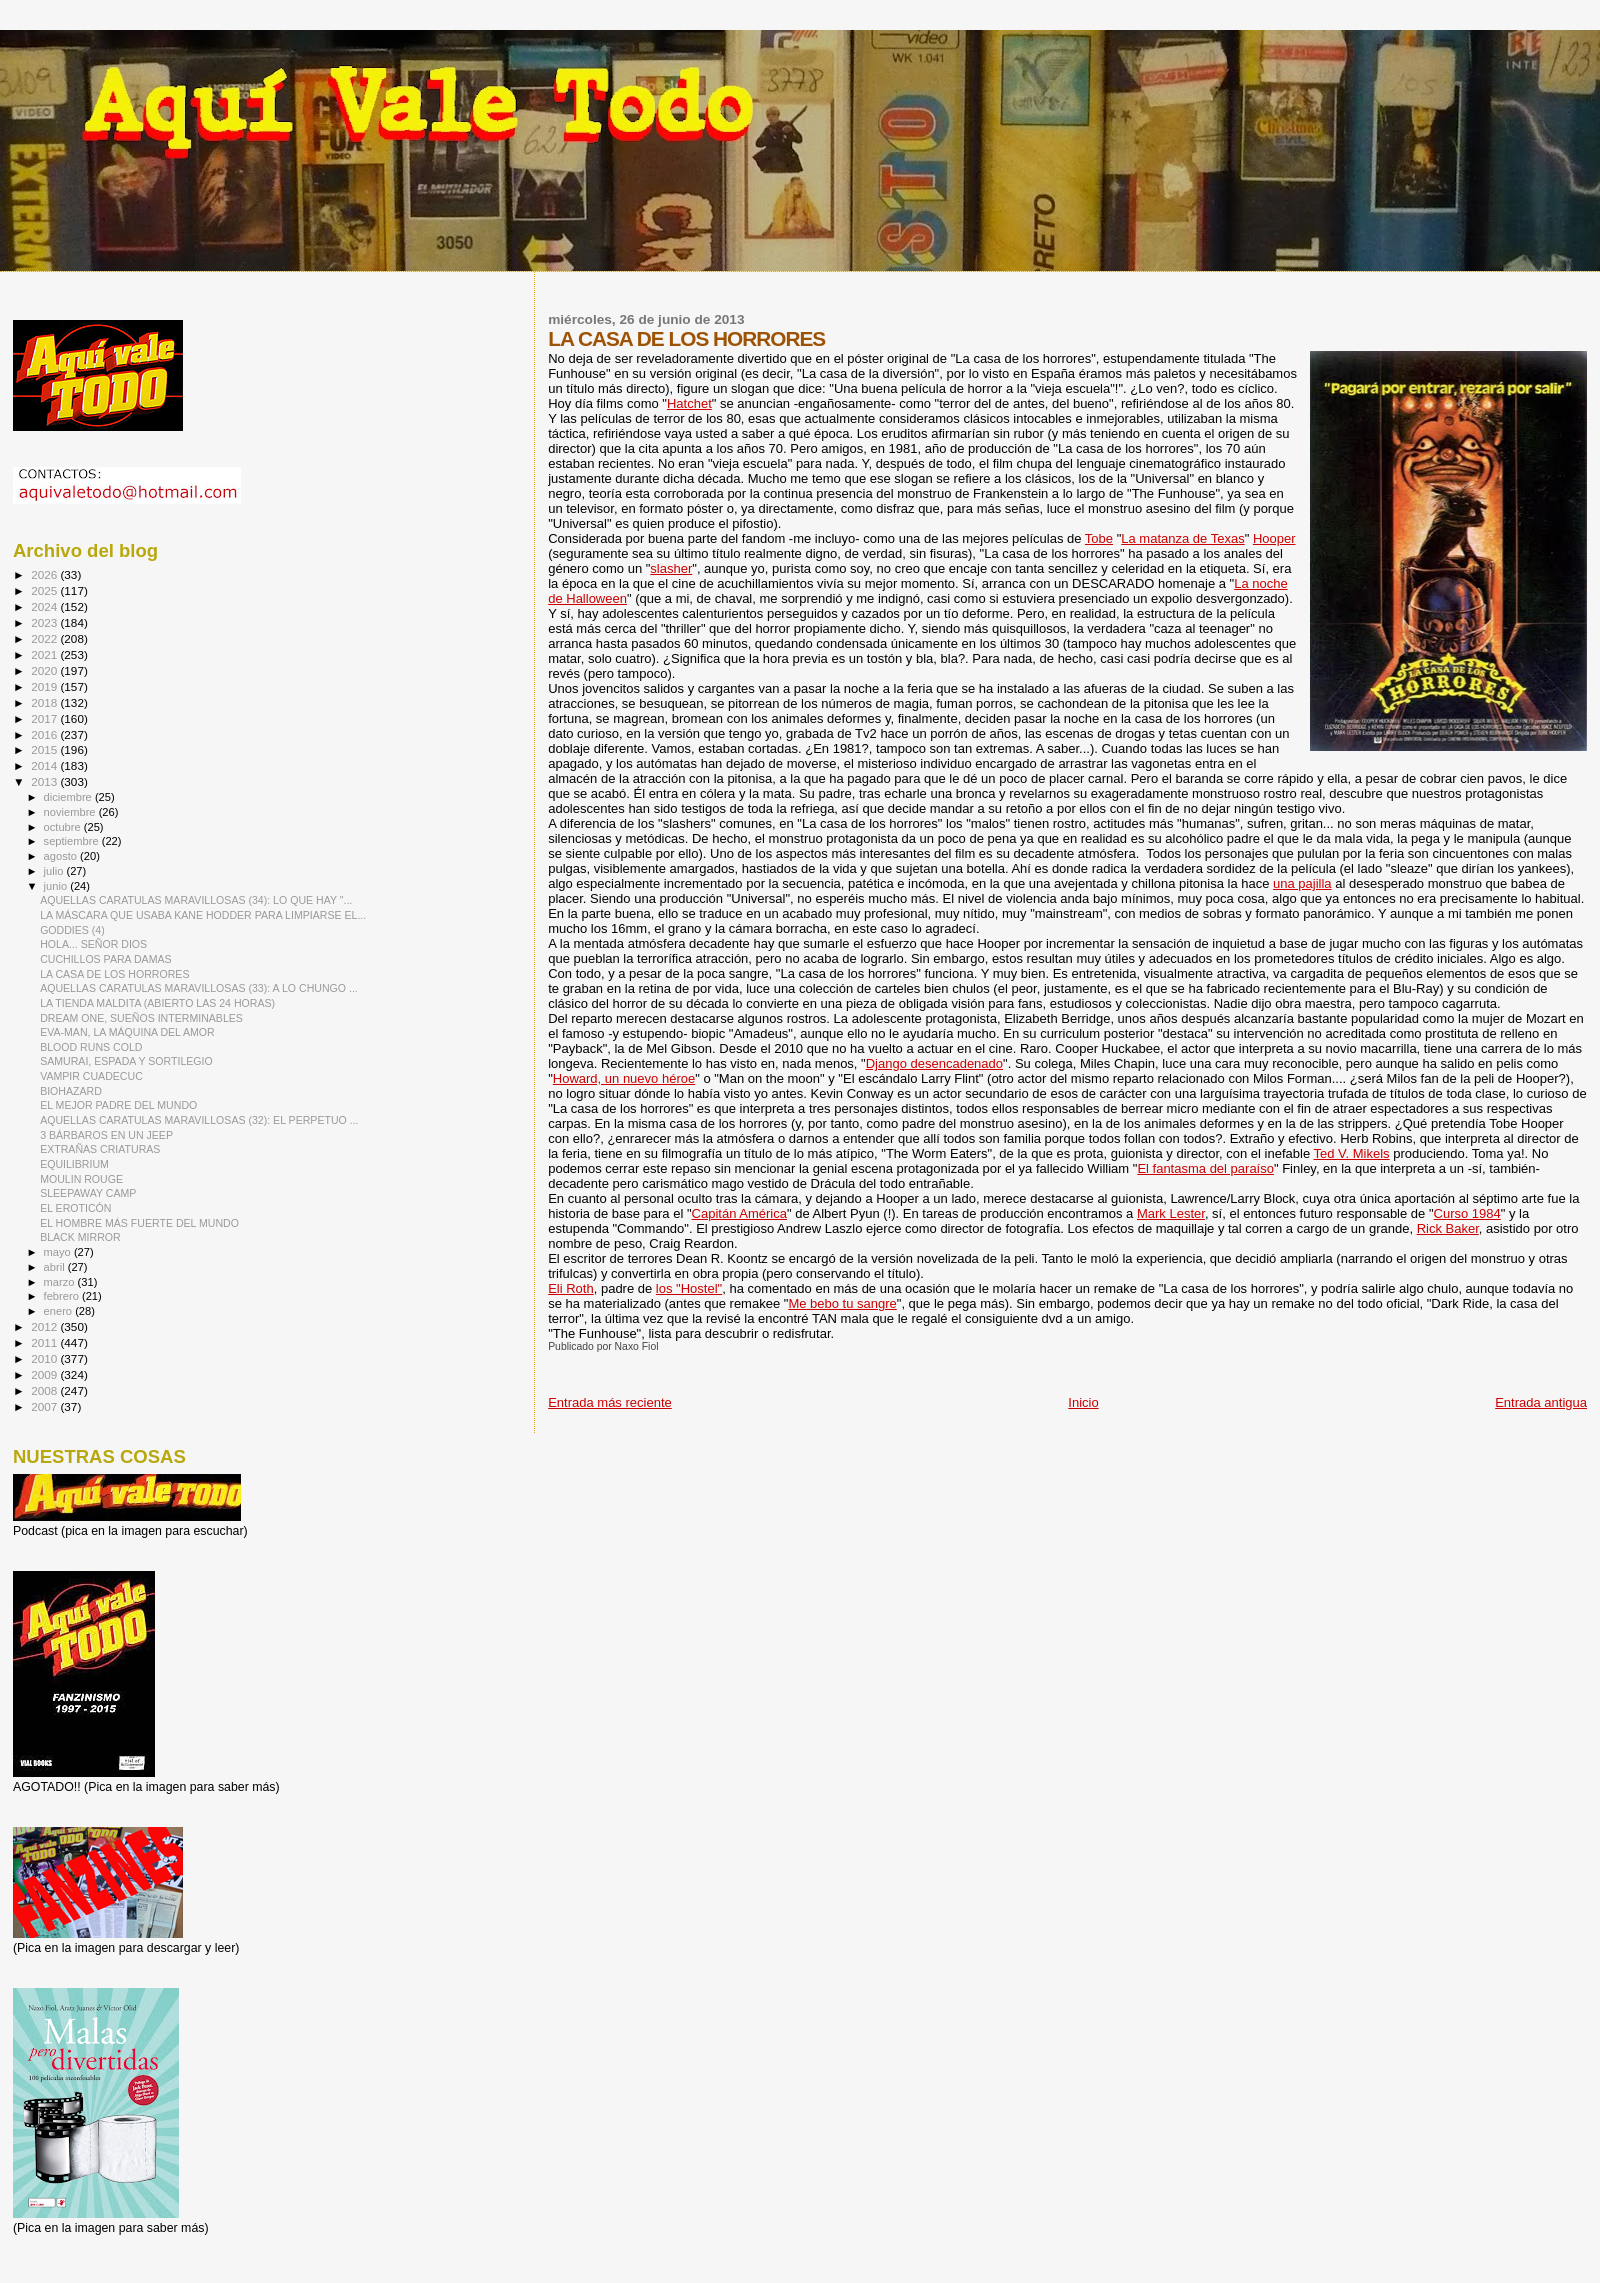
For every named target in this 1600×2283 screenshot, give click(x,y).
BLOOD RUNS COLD (91, 1047)
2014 (45, 765)
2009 (45, 1374)
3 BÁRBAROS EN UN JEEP (106, 1135)
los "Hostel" (689, 1288)
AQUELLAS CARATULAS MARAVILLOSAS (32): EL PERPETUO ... (199, 1120)
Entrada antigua (1541, 1402)
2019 (45, 686)
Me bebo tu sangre (842, 1303)
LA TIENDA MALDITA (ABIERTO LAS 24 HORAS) (157, 1003)
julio (55, 871)
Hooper (1274, 538)
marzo (61, 1282)
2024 (45, 606)
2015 (45, 749)
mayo (59, 1252)
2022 (45, 638)
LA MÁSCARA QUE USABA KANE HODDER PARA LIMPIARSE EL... (203, 915)
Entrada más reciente (610, 1402)
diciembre (69, 797)
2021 (45, 654)
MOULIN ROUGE (81, 1179)
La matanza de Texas (1182, 538)
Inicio (1083, 1402)
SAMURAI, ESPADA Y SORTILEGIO (126, 1061)
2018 (45, 702)
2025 (45, 590)
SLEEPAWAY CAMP (88, 1193)
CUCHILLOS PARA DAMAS (105, 959)
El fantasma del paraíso (1205, 1168)
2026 (45, 574)
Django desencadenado (934, 1063)
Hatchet (689, 403)
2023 (45, 622)
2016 (45, 734)
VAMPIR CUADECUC (91, 1076)
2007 (45, 1406)
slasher (671, 568)
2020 (45, 670)
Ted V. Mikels (1352, 1153)
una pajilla (1302, 883)
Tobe (1099, 538)
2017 (45, 718)
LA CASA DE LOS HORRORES (114, 974)
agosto (62, 856)
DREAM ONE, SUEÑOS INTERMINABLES (141, 1018)
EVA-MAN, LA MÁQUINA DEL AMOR (127, 1032)
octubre (64, 827)
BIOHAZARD (71, 1091)
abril (56, 1267)
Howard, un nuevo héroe (624, 1078)
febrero (63, 1296)
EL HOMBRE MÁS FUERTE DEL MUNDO (139, 1223)
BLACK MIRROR (80, 1237)
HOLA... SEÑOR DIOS (93, 944)
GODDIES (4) (72, 930)
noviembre (71, 812)
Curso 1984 (1467, 1213)
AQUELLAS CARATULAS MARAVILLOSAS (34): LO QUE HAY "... (196, 900)
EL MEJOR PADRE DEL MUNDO (118, 1105)
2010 (45, 1358)
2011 (45, 1342)
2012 (45, 1326)
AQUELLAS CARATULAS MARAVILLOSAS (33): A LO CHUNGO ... (199, 988)
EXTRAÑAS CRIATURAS (100, 1149)
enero (60, 1311)
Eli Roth (571, 1288)
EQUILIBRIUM (74, 1164)
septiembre (73, 841)
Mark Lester (1171, 1213)
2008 (45, 1390)
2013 (45, 781)
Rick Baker (1448, 1228)
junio (57, 886)
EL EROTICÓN (75, 1208)
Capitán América (739, 1213)
